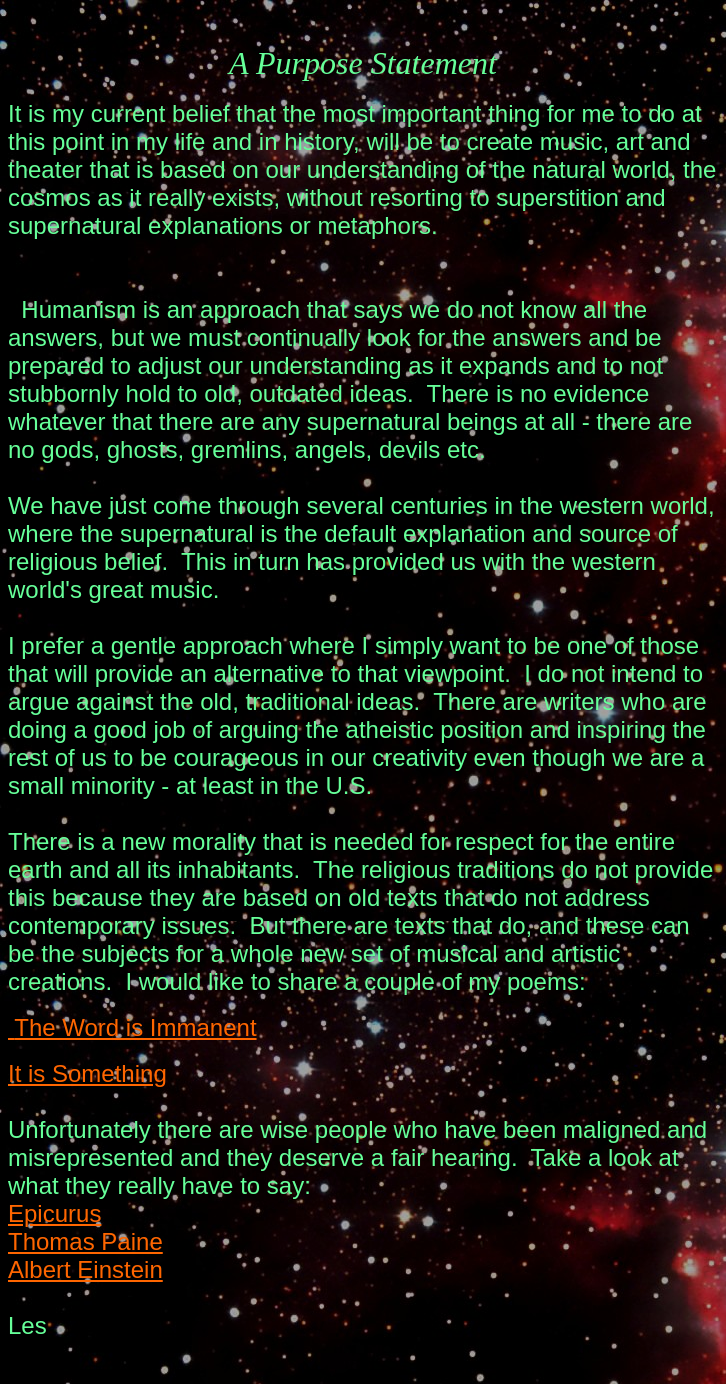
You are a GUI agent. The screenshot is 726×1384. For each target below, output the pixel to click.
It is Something (87, 1073)
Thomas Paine (85, 1241)
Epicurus (54, 1213)
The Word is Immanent (132, 1027)
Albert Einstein (85, 1269)
